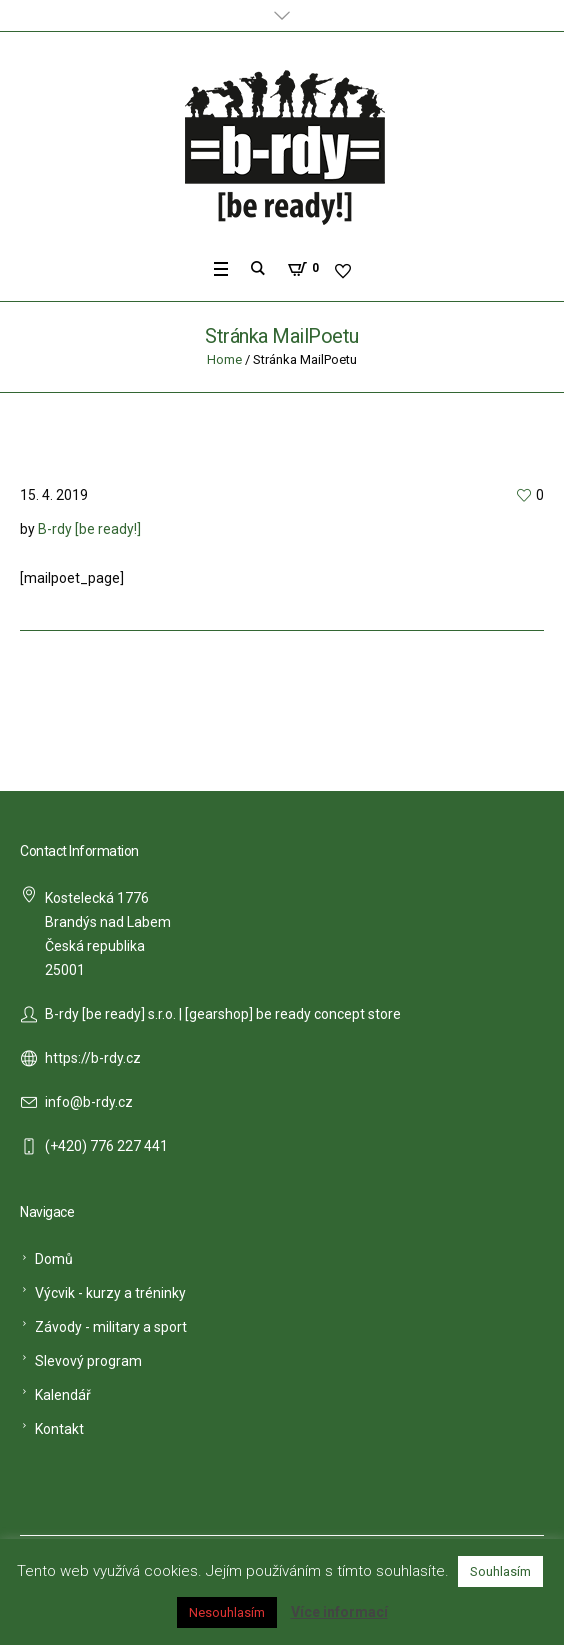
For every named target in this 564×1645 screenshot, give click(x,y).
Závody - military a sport (111, 1327)
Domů (54, 1259)
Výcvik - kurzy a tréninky (110, 1293)
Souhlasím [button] (500, 1571)
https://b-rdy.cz (93, 1058)
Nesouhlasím (227, 1612)
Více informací (339, 1612)
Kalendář (63, 1395)
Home (224, 359)
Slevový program (88, 1361)
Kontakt (59, 1429)
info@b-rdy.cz (89, 1102)
